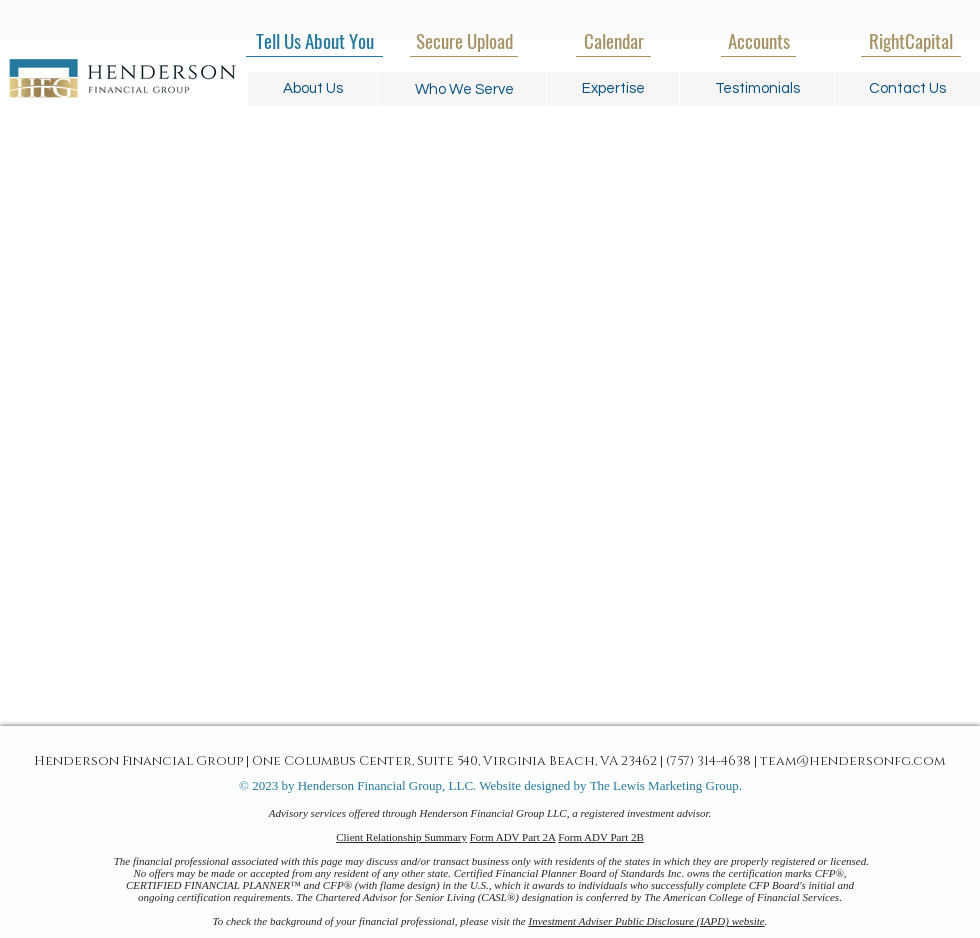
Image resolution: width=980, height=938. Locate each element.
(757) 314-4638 (708, 760)
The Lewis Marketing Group (664, 785)
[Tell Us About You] (314, 40)
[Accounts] (758, 40)
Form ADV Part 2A (513, 837)
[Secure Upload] (464, 40)
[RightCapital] (911, 40)
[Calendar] (613, 40)
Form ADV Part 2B (601, 837)
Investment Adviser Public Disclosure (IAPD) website (647, 921)
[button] (464, 89)
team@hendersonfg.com (852, 760)
